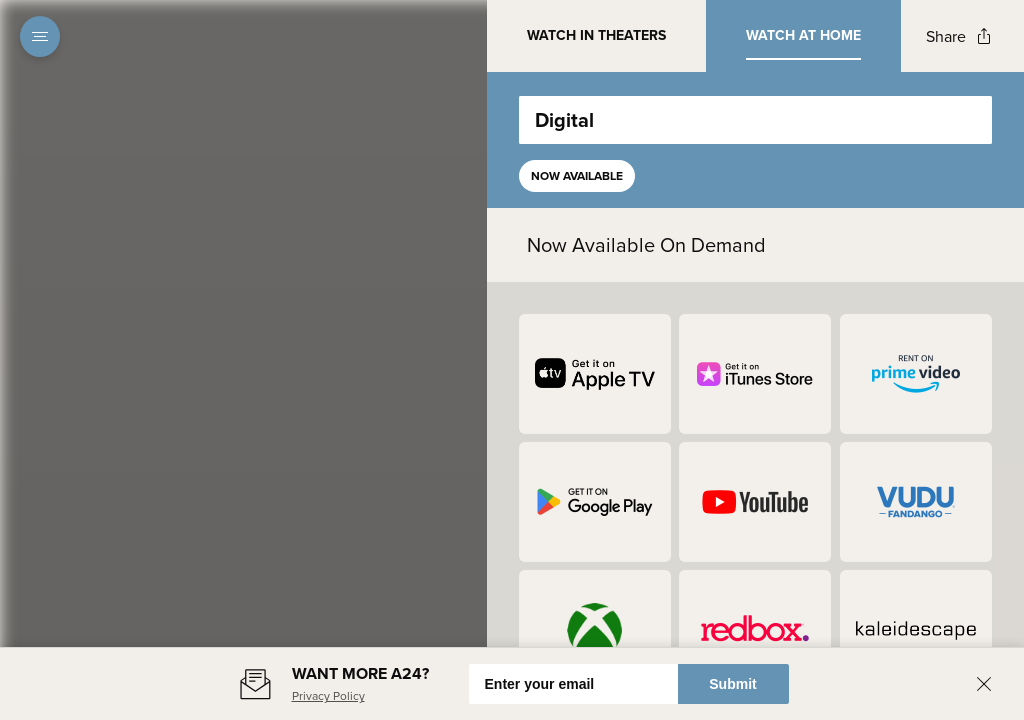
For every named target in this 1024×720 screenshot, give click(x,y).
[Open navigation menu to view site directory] (40, 36)
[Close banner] (984, 684)
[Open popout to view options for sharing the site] (959, 36)
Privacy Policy (328, 695)
